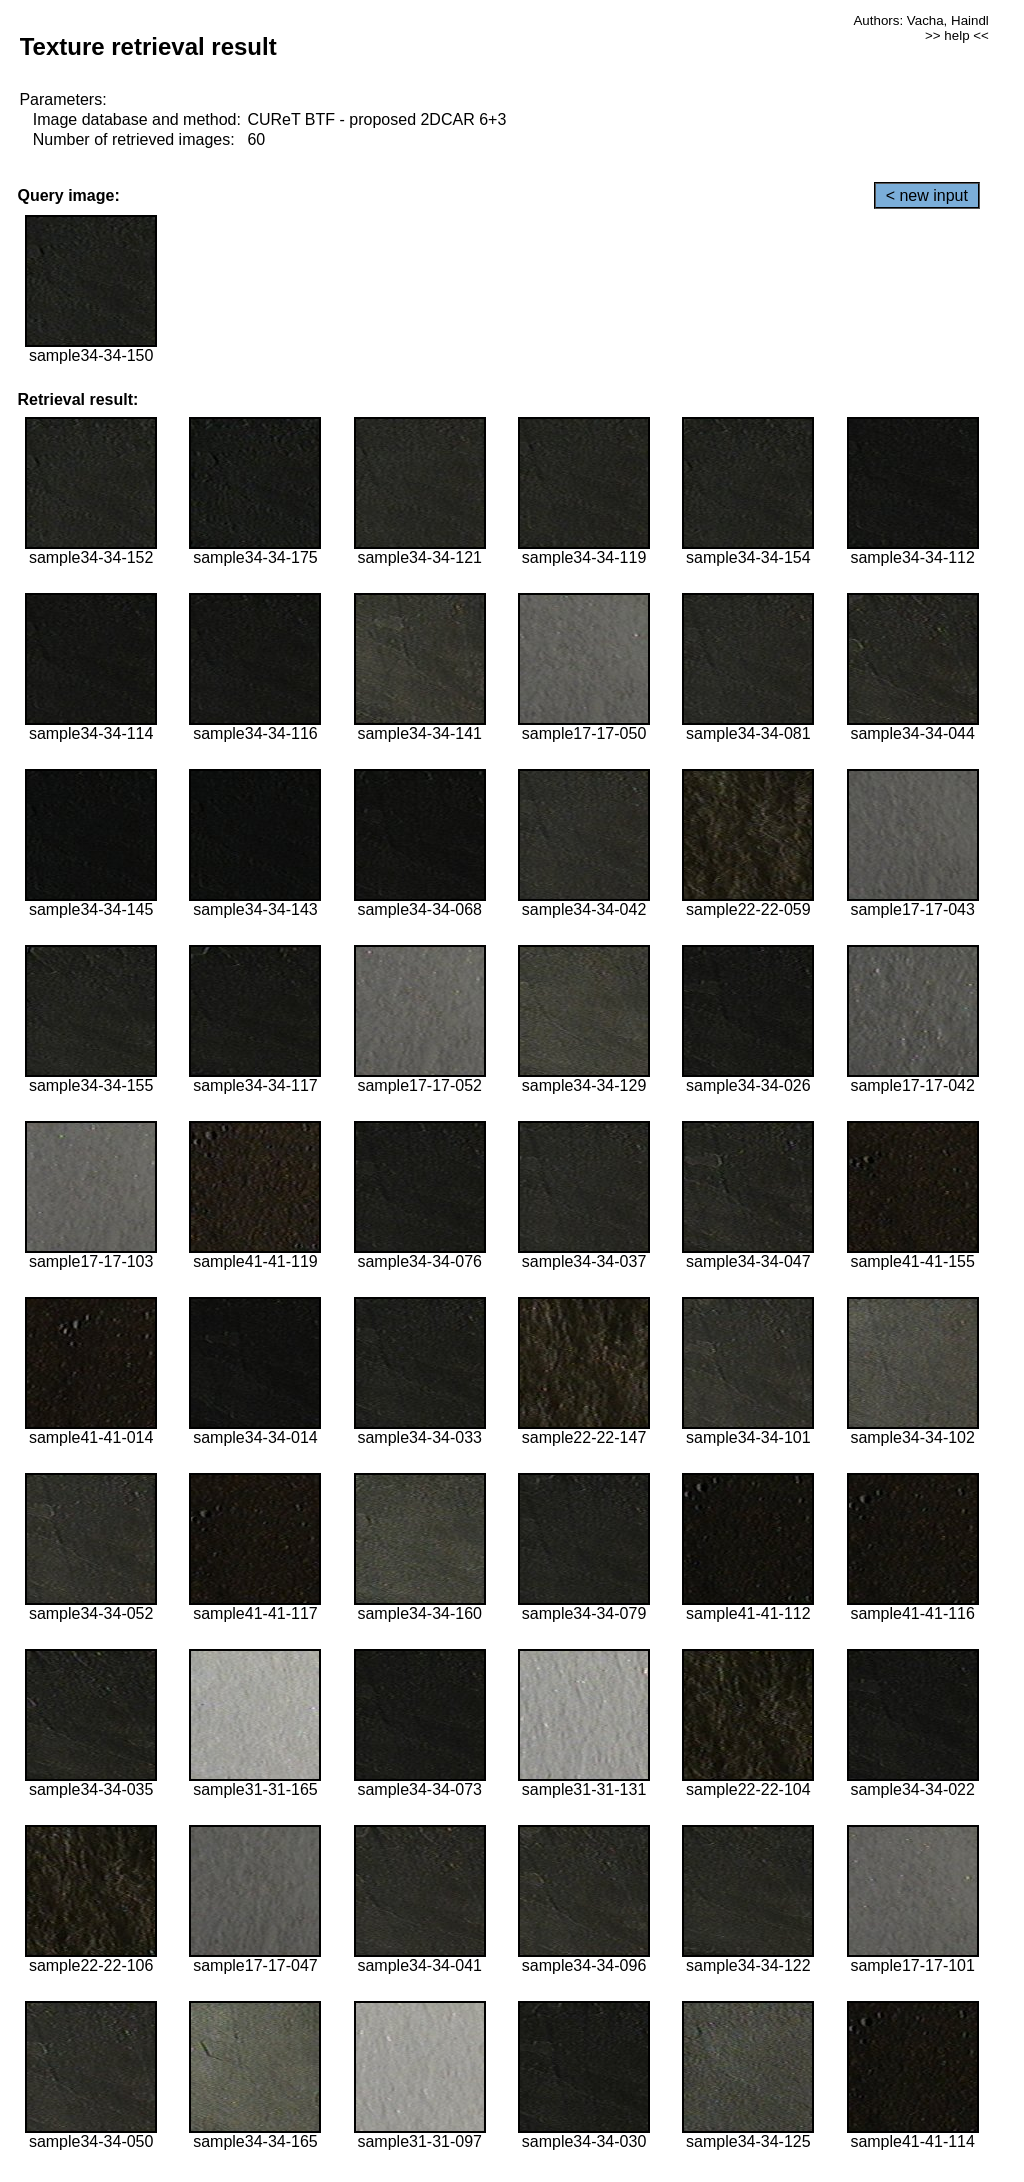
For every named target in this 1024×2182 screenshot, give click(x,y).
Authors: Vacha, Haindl (920, 20)
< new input (927, 195)
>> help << (957, 35)
